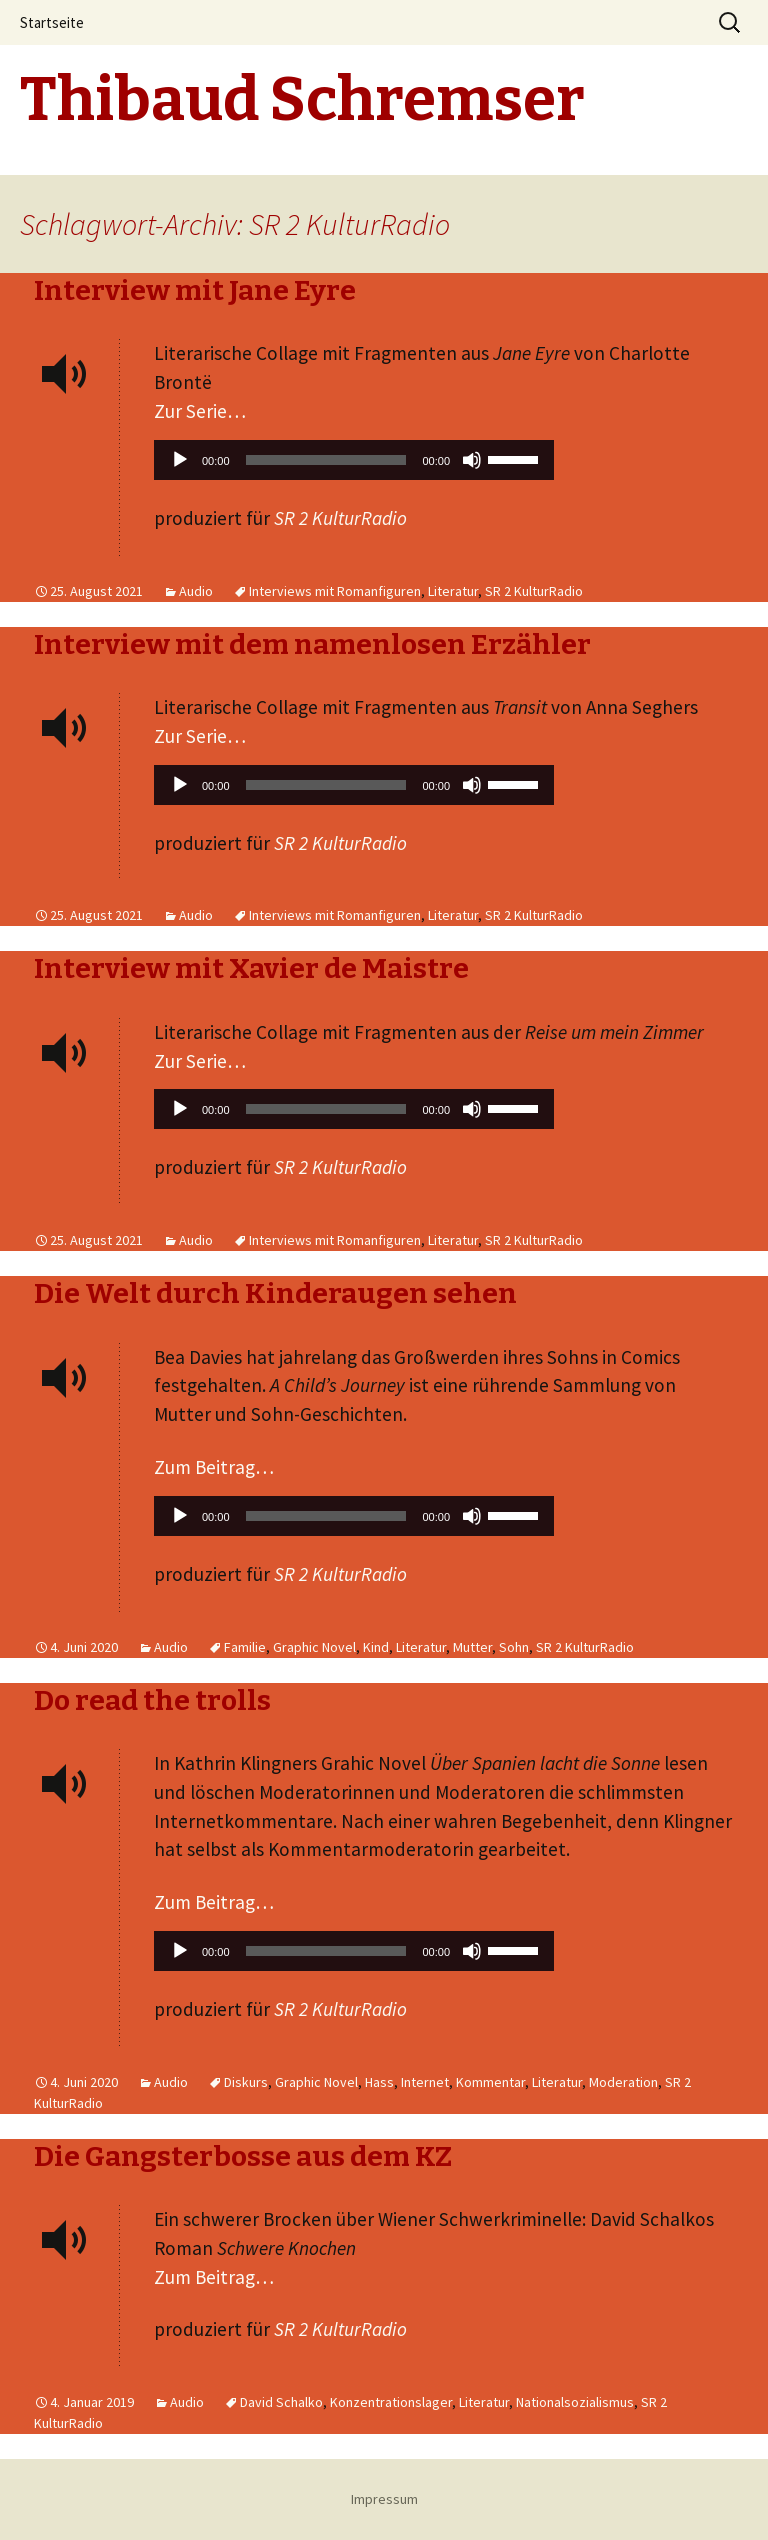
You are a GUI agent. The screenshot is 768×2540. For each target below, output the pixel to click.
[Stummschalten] (472, 460)
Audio (196, 591)
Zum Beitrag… (214, 1467)
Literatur (453, 591)
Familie (245, 1647)
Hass (379, 2082)
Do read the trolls (152, 1700)
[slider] (326, 460)
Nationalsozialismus (575, 2402)
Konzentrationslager (391, 2402)
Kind (376, 1647)
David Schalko (281, 2402)
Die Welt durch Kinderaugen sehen (275, 1293)
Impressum (384, 2499)
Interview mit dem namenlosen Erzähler (312, 644)
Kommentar (490, 2082)
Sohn (514, 1647)
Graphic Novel (314, 1647)
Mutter (472, 1647)
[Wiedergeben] (180, 460)
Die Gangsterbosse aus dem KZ (243, 2156)
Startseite (52, 22)
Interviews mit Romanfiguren (335, 591)
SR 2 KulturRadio (534, 591)
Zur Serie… (200, 411)
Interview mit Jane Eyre (195, 290)
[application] (354, 465)
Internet (425, 2082)
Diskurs (246, 2082)
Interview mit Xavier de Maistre (251, 968)
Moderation (623, 2082)
